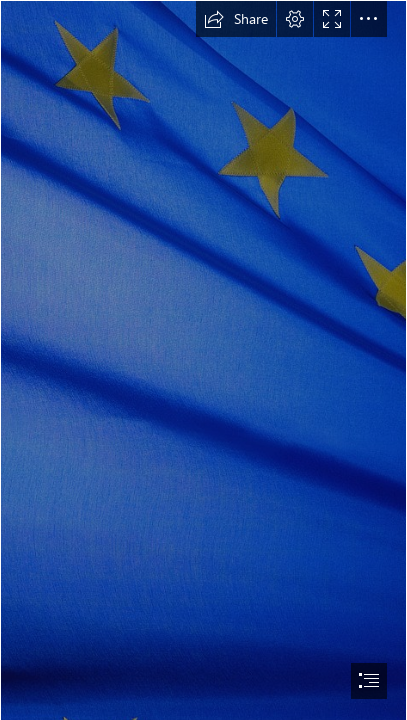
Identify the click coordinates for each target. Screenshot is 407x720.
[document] (203, 360)
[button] (236, 19)
